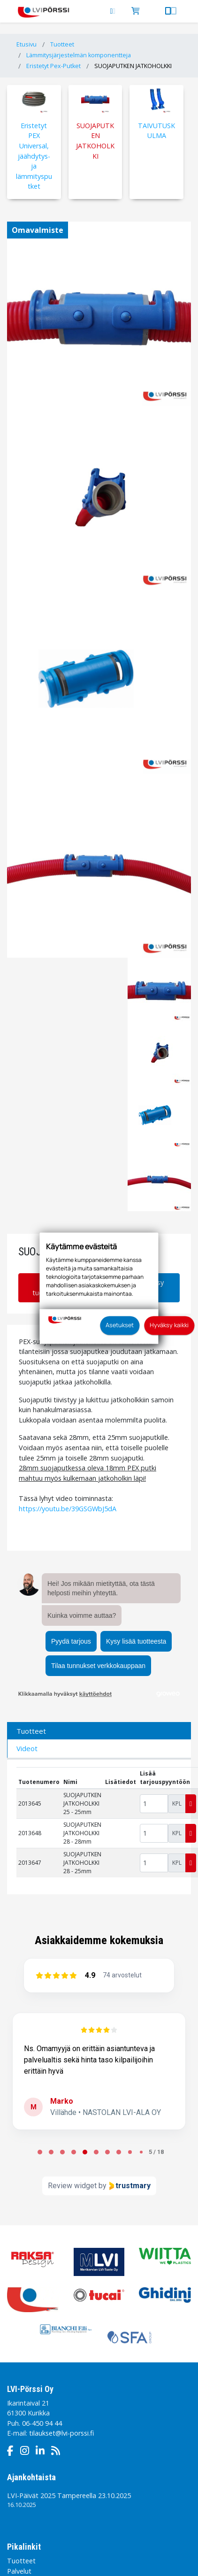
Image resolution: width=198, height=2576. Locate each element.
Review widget (72, 2185)
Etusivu (26, 44)
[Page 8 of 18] (130, 2152)
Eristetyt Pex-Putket (53, 66)
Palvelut (19, 2571)
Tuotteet (62, 44)
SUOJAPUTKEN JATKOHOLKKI (133, 66)
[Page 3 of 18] (73, 2152)
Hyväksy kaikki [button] (169, 1325)
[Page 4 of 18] (85, 2152)
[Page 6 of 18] (107, 2152)
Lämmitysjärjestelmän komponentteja (78, 55)
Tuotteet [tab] (31, 1731)
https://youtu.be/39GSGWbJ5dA (67, 1508)
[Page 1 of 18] (51, 2152)
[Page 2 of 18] (62, 2152)
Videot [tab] (27, 1748)
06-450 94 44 (42, 2423)
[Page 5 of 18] (96, 2152)
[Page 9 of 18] (141, 2152)
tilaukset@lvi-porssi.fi (61, 2433)
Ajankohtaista (31, 2477)
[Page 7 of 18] (118, 2152)
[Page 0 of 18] (40, 2152)
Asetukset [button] (120, 1325)
